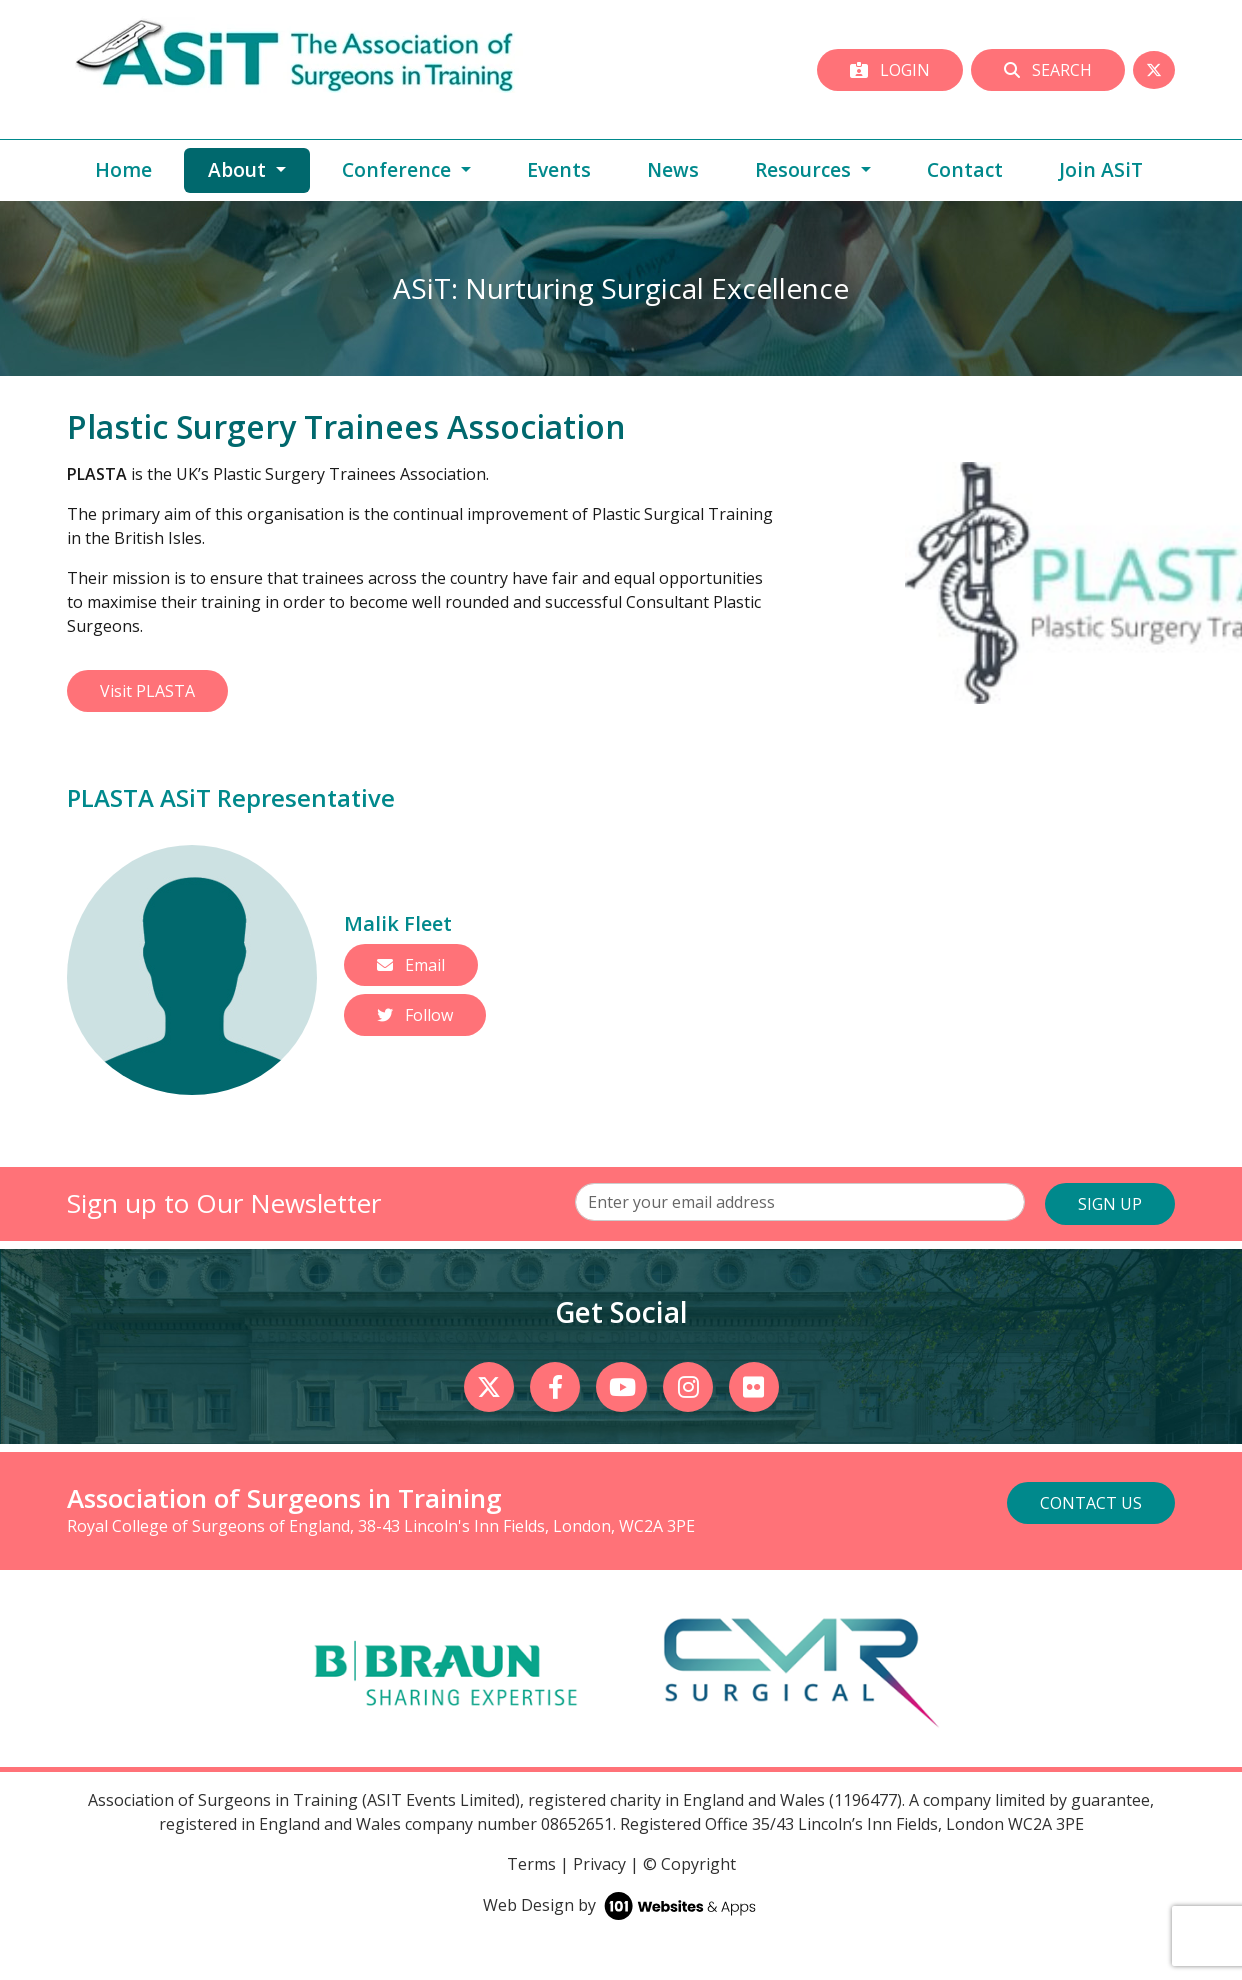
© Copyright (689, 1864)
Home (123, 169)
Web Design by (621, 1905)
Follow (415, 1015)
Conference (399, 169)
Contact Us (1091, 1503)
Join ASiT (1101, 169)
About (259, 169)
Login (890, 70)
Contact (965, 169)
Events (559, 169)
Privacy (599, 1864)
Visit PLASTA (147, 691)
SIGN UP (1110, 1204)
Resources (805, 169)
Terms (531, 1864)
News (673, 169)
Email (411, 965)
